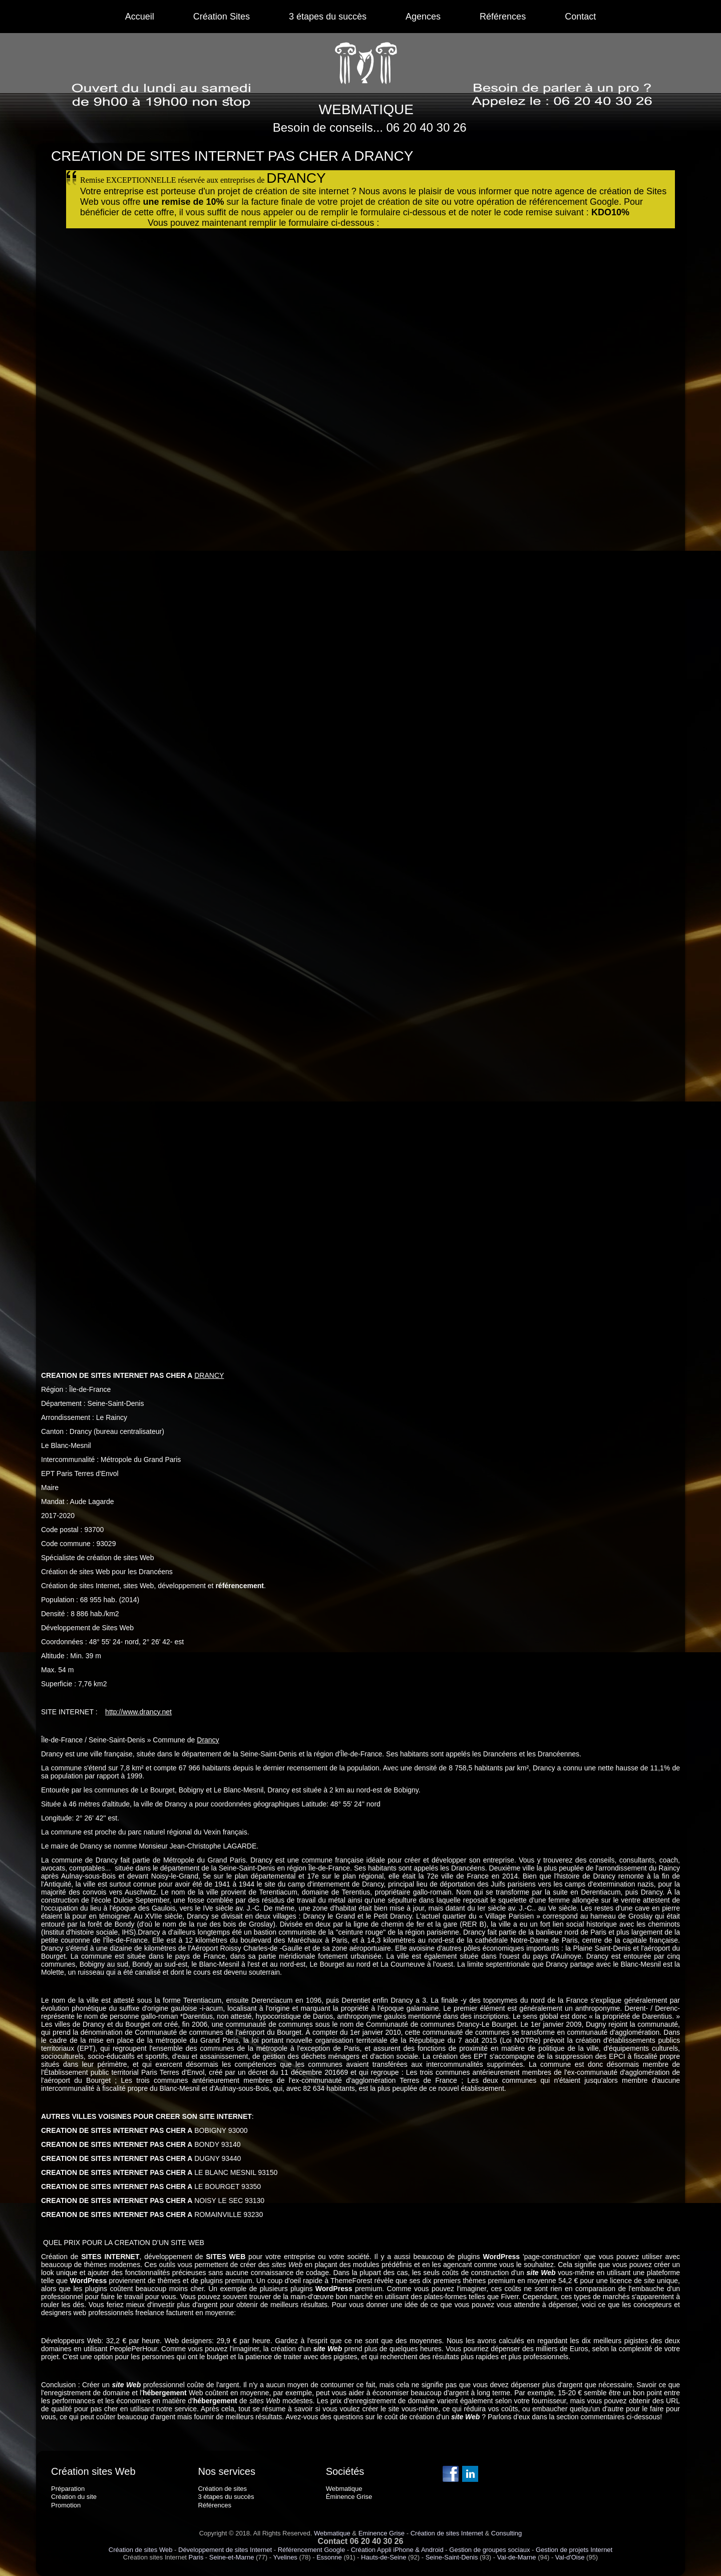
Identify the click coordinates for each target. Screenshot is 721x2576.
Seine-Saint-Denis (452, 2557)
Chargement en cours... (341, 785)
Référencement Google (311, 2549)
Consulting (506, 2533)
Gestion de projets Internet (574, 2549)
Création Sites (221, 17)
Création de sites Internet (447, 2533)
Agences (423, 17)
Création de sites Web (141, 2549)
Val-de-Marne (516, 2557)
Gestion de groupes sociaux (489, 2549)
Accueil (139, 17)
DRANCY (209, 1375)
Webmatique (332, 2533)
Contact (580, 17)
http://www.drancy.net (138, 1712)
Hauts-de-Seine (383, 2557)
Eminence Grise (381, 2533)
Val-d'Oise (570, 2557)
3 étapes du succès (328, 17)
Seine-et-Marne (231, 2557)
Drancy (208, 1740)
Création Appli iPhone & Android (397, 2549)
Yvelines (285, 2557)
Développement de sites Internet (225, 2549)
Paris (196, 2557)
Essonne (329, 2557)
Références (503, 17)
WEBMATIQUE (366, 109)
